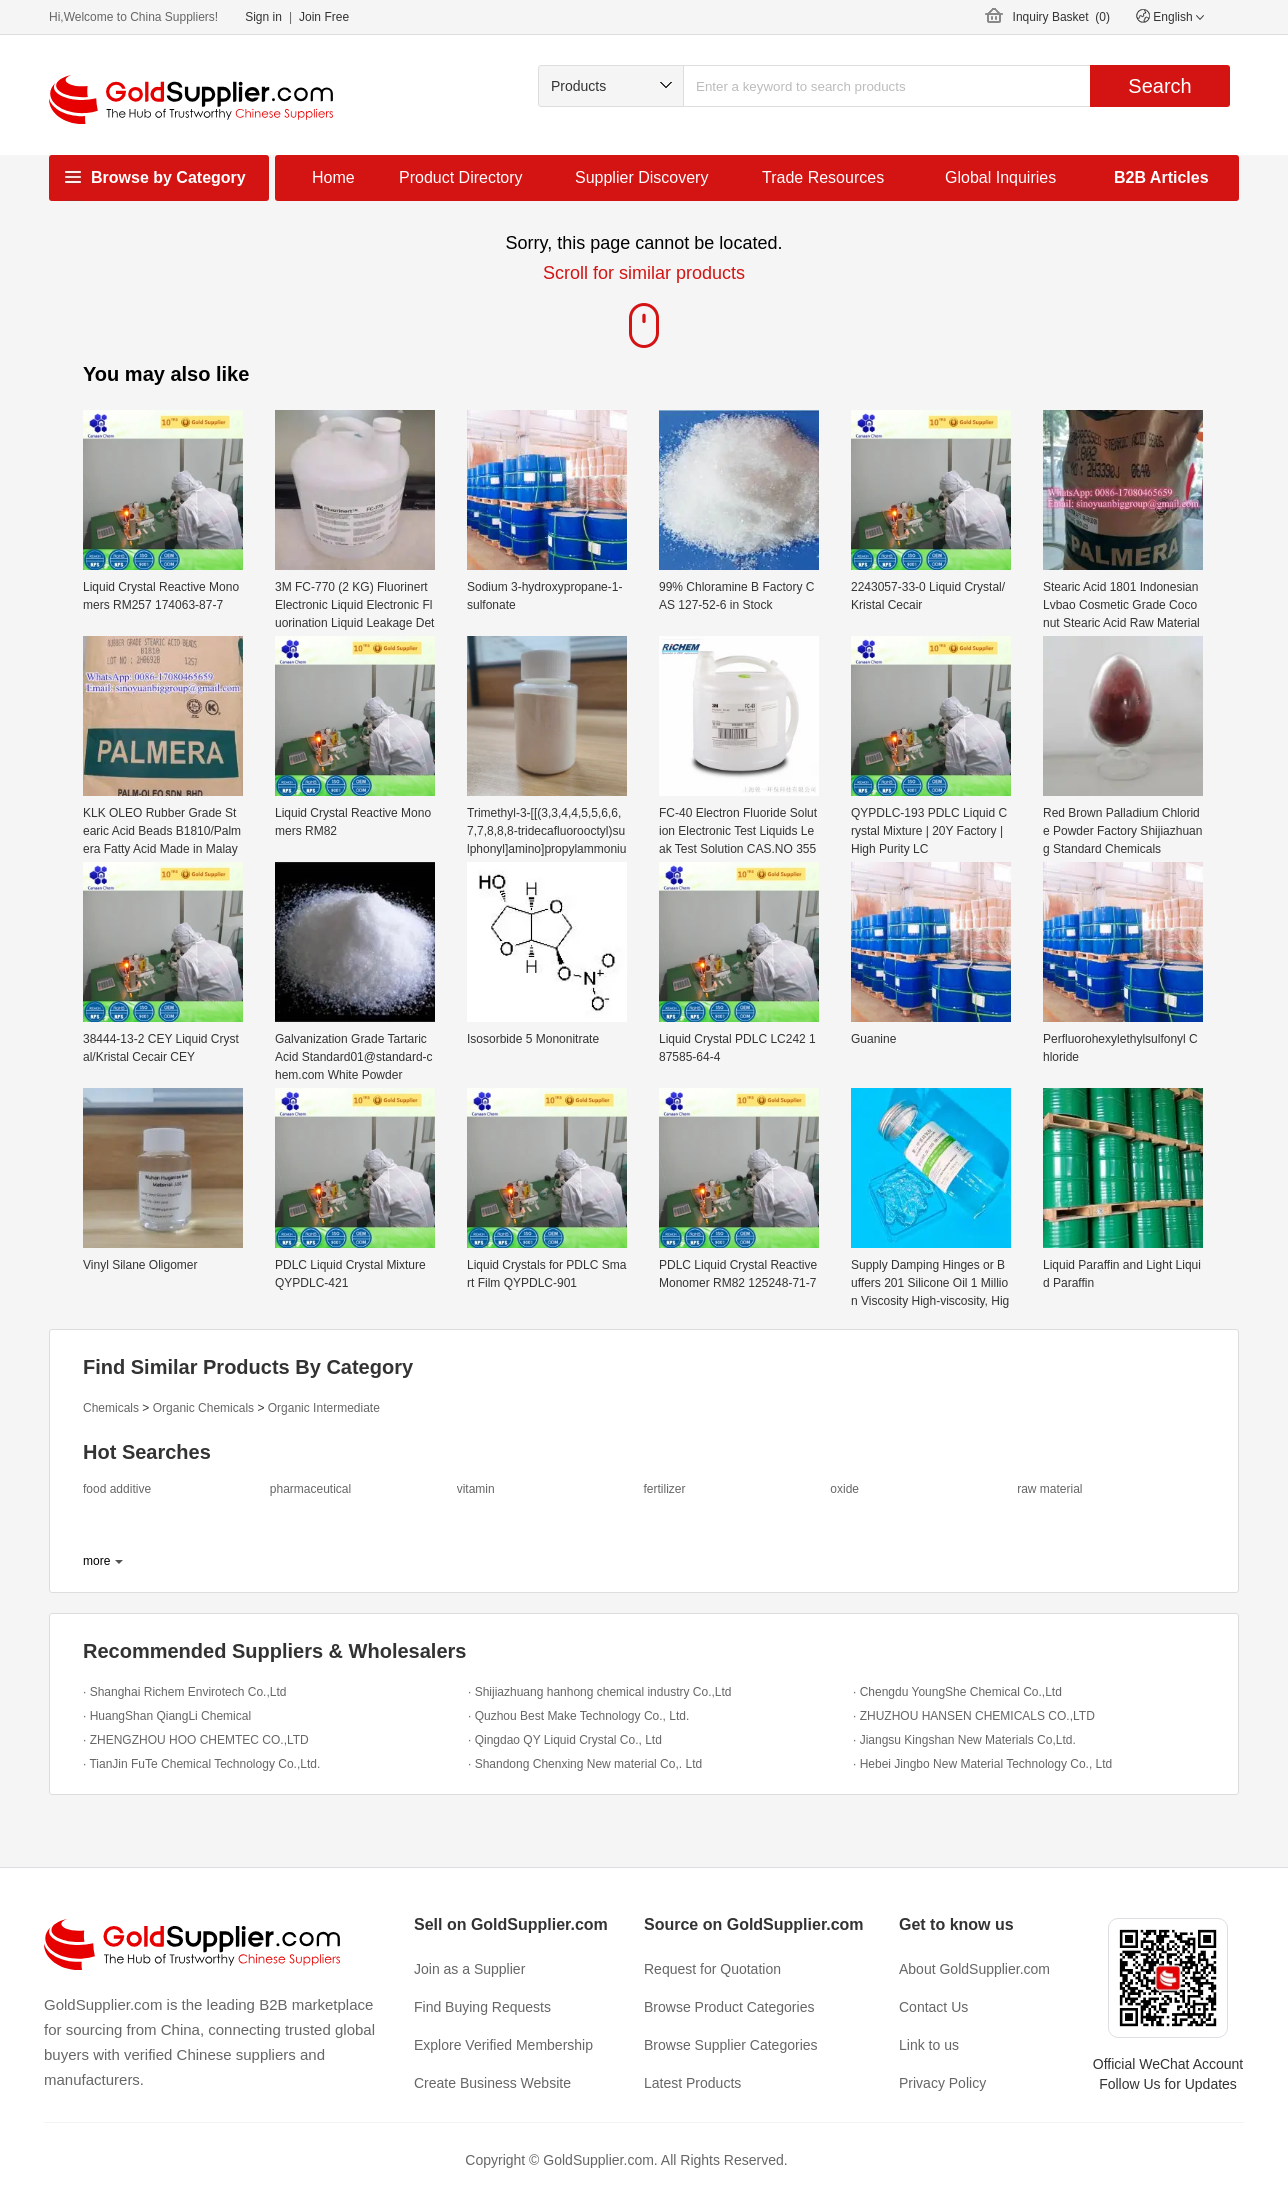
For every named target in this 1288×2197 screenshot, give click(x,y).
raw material (1049, 1489)
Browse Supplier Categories (731, 2045)
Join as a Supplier (469, 1969)
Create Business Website (492, 2083)
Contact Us (933, 2007)
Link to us (929, 2045)
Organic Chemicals (203, 1408)
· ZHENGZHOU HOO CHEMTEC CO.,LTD (196, 1740)
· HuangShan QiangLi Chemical (167, 1716)
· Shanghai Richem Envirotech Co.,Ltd (184, 1692)
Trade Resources (823, 177)
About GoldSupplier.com (974, 1969)
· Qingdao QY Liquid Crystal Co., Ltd (565, 1740)
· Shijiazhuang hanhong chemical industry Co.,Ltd (600, 1692)
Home (333, 177)
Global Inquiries (1000, 177)
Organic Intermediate (324, 1408)
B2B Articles (1161, 177)
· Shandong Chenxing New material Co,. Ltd (585, 1764)
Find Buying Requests (482, 2007)
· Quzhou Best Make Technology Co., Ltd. (578, 1716)
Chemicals (111, 1408)
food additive (117, 1489)
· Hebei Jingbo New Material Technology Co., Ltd (982, 1764)
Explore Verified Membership (503, 2045)
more (96, 1561)
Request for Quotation (712, 1969)
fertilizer (664, 1489)
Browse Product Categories (729, 2007)
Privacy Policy (942, 2083)
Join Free (324, 17)
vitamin (476, 1489)
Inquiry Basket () (1061, 17)
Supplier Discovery (641, 177)
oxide (844, 1489)
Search (1159, 86)
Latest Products (692, 2083)
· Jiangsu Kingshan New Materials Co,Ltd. (964, 1740)
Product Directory (461, 177)
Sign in (263, 17)
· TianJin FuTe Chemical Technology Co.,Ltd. (201, 1764)
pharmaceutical (310, 1489)
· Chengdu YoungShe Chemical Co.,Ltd (957, 1692)
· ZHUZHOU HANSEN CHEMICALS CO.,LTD (974, 1716)
